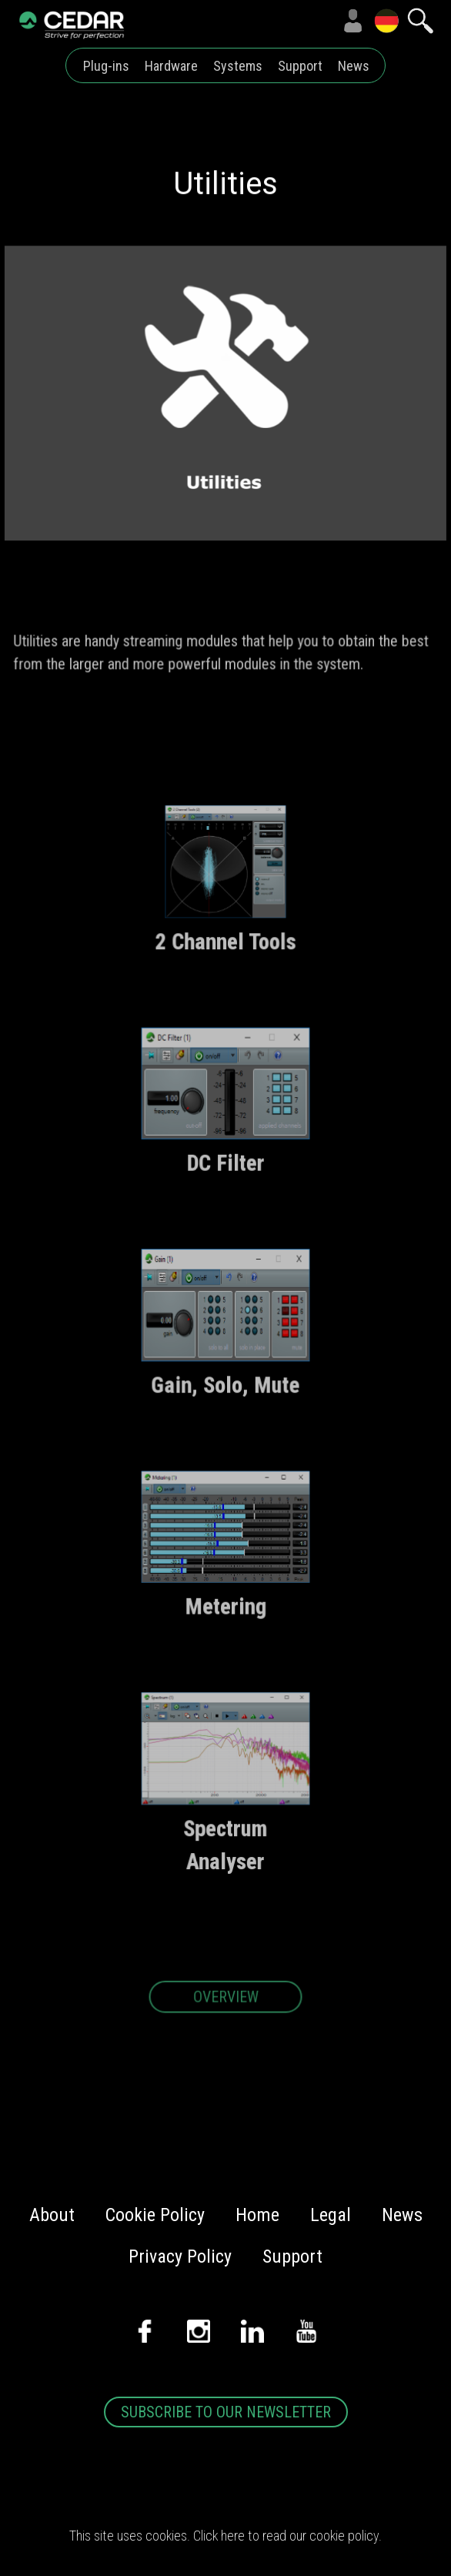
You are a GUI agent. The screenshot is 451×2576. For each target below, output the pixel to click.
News (353, 66)
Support (300, 66)
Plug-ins (106, 66)
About (52, 2215)
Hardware (171, 66)
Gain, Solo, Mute (225, 1391)
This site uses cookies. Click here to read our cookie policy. (225, 2535)
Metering (225, 1612)
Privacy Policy (180, 2256)
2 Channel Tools (225, 949)
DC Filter (225, 1170)
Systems (237, 66)
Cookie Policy (155, 2215)
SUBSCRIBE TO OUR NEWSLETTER (226, 2412)
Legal (330, 2215)
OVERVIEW (225, 2004)
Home (257, 2215)
